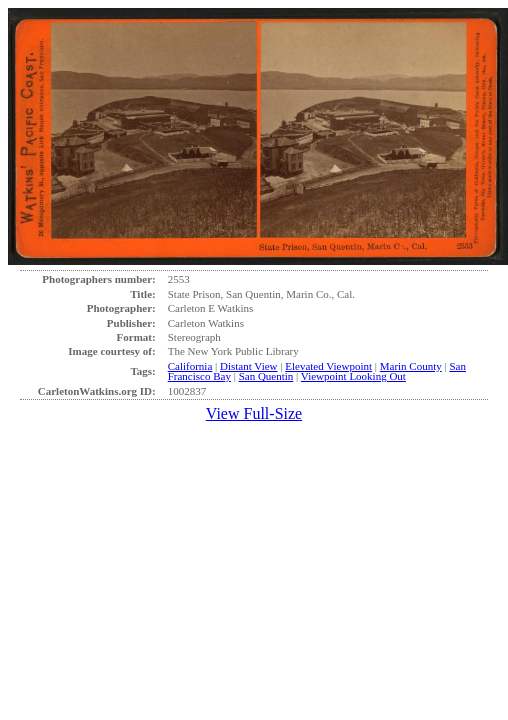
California (190, 366)
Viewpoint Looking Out (353, 376)
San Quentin (266, 376)
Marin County (411, 366)
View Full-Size (254, 413)
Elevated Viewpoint (328, 366)
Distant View (249, 366)
